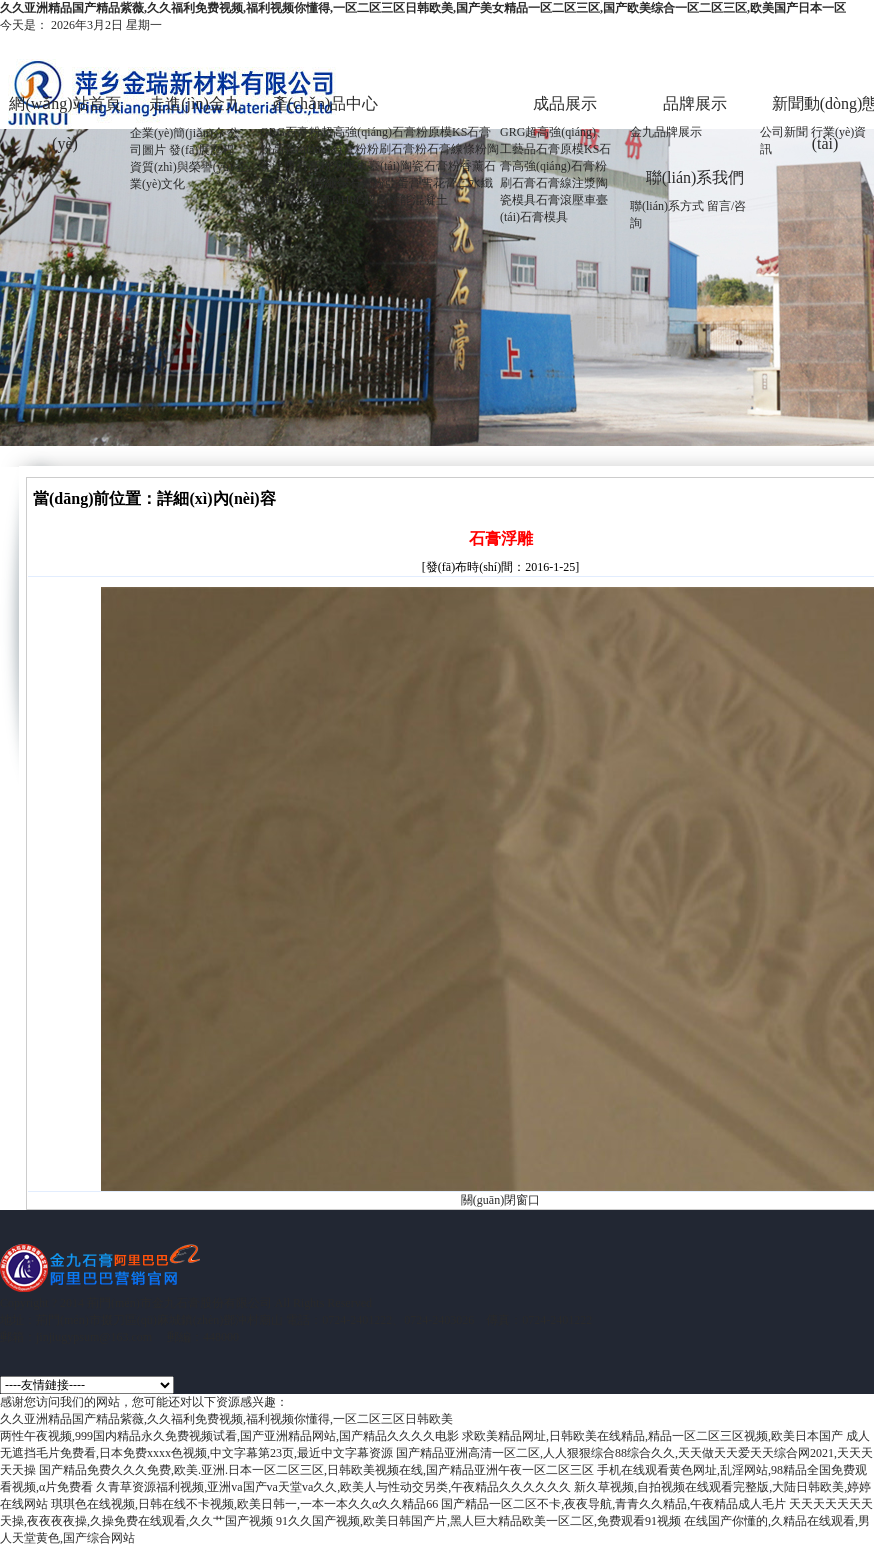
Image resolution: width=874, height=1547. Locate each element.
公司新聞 (784, 132)
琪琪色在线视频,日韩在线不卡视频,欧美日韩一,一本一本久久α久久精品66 (244, 1504)
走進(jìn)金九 (195, 103)
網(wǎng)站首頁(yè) (64, 109)
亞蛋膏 (403, 183)
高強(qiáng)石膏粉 (319, 149)
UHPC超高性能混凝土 (390, 200)
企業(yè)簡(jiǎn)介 (177, 133)
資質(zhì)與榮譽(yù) (181, 167)
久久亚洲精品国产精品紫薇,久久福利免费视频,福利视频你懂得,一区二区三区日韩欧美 (226, 1419)
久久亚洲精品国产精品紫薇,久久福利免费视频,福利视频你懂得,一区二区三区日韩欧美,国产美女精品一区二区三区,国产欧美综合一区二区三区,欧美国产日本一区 (423, 8)
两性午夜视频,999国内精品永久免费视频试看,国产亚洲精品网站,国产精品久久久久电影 (229, 1436)
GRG (512, 132)
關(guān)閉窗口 (500, 1200)
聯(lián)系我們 (695, 177)
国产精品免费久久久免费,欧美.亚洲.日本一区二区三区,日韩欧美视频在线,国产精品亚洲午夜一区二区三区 (316, 1470)
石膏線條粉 (457, 149)
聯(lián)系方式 (667, 206)
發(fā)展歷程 (201, 150)
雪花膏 (439, 183)
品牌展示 (695, 103)
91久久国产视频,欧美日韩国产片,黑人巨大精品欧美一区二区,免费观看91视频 (478, 1521)
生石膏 (314, 200)
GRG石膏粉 (290, 132)
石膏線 (554, 183)
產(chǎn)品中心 (325, 103)
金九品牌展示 (666, 132)
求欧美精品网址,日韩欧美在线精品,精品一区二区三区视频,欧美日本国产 (652, 1436)
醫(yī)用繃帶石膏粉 (334, 183)
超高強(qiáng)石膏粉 (374, 132)
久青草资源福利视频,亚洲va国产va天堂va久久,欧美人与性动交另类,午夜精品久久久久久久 (333, 1487)
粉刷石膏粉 (397, 149)
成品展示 (565, 103)
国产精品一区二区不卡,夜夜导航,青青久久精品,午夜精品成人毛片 (613, 1504)
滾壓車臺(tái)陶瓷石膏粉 (396, 166)
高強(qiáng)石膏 (553, 166)
